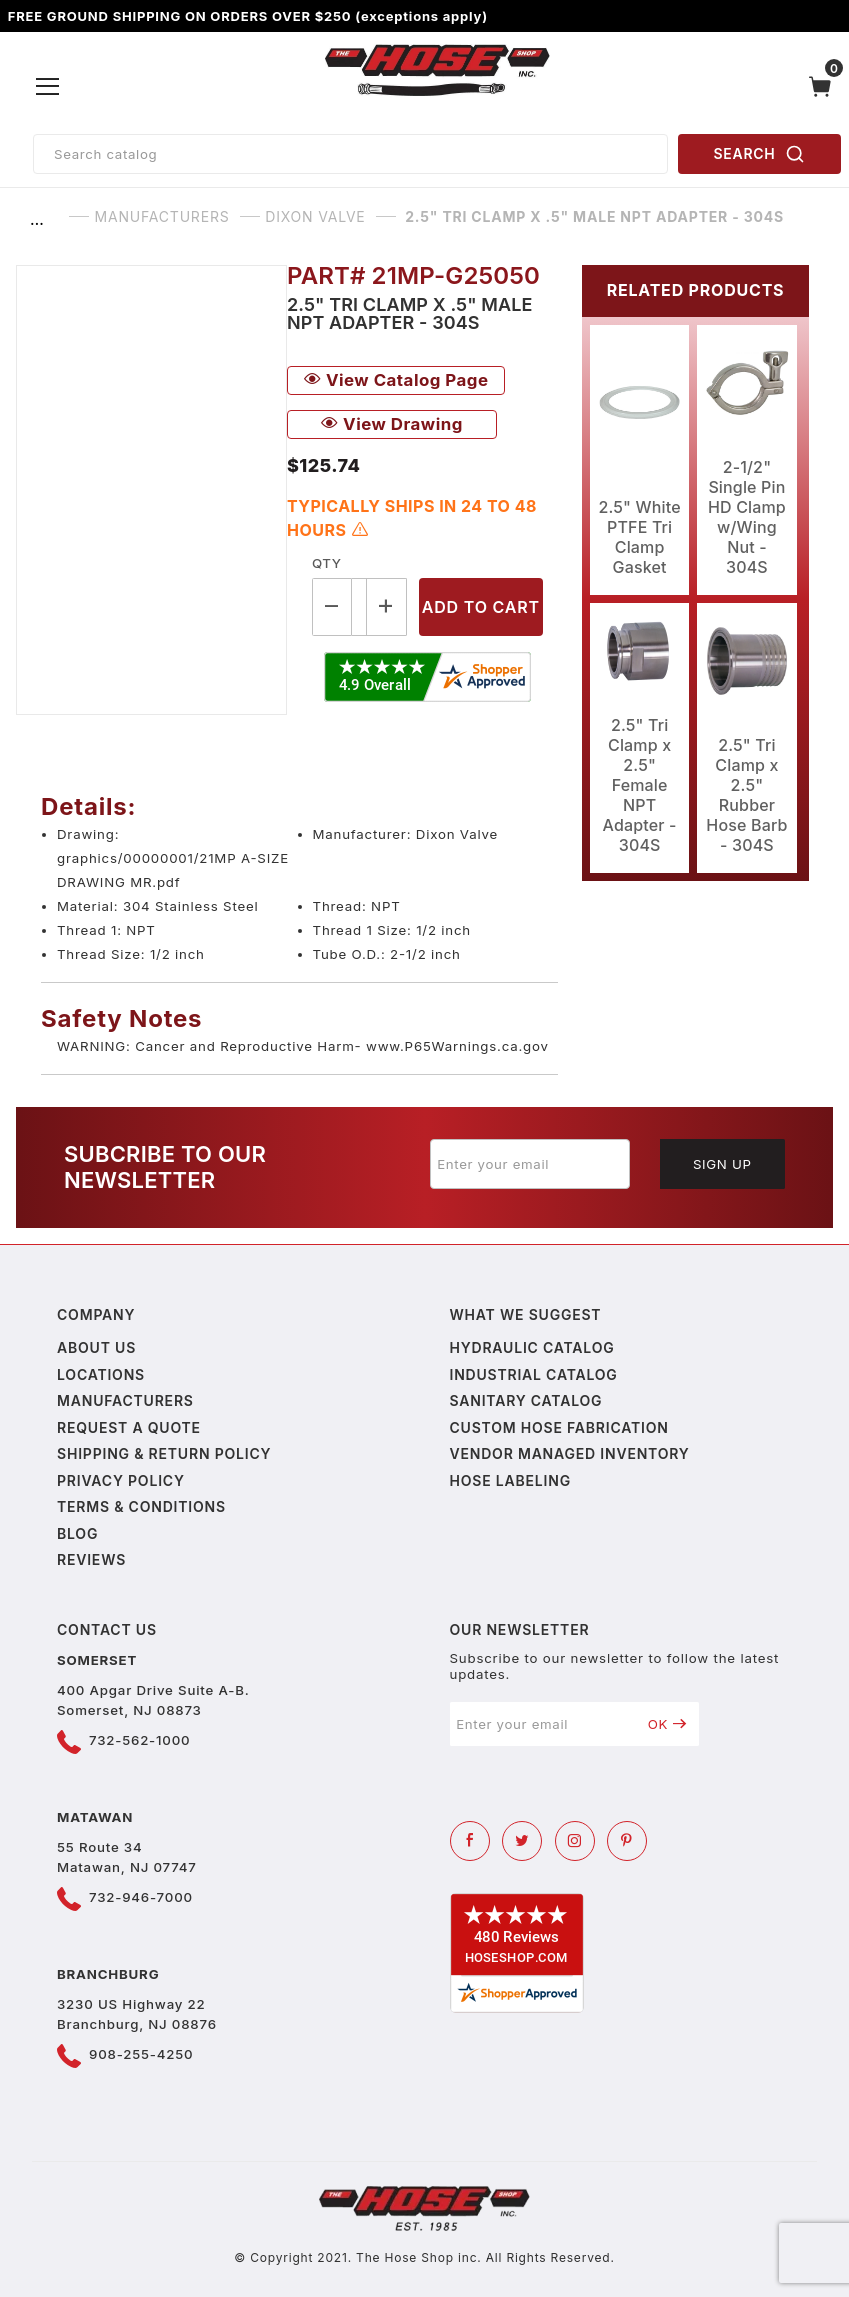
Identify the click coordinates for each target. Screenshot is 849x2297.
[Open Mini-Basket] (825, 86)
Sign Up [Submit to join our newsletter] (722, 1164)
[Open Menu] (48, 87)
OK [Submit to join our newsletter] (667, 1724)
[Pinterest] (627, 1841)
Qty (326, 563)
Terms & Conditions (141, 1506)
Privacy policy (121, 1480)
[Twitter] (522, 1841)
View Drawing (392, 424)
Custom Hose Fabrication (559, 1427)
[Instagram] (575, 1841)
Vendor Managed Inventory (570, 1453)
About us (96, 1347)
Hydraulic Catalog (532, 1347)
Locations (101, 1374)
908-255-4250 (141, 2054)
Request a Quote (129, 1427)
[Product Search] (350, 154)
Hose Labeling (510, 1480)
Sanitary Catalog (526, 1400)
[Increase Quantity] (387, 606)
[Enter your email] (530, 1164)
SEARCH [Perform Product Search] (760, 154)
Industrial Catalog (534, 1374)
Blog (77, 1533)
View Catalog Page (396, 380)
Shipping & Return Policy (164, 1453)
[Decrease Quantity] (332, 606)
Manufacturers (125, 1400)
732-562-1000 (139, 1740)
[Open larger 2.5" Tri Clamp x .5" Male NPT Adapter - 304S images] (151, 490)
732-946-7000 (141, 1897)
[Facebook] (470, 1841)
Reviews (91, 1559)
